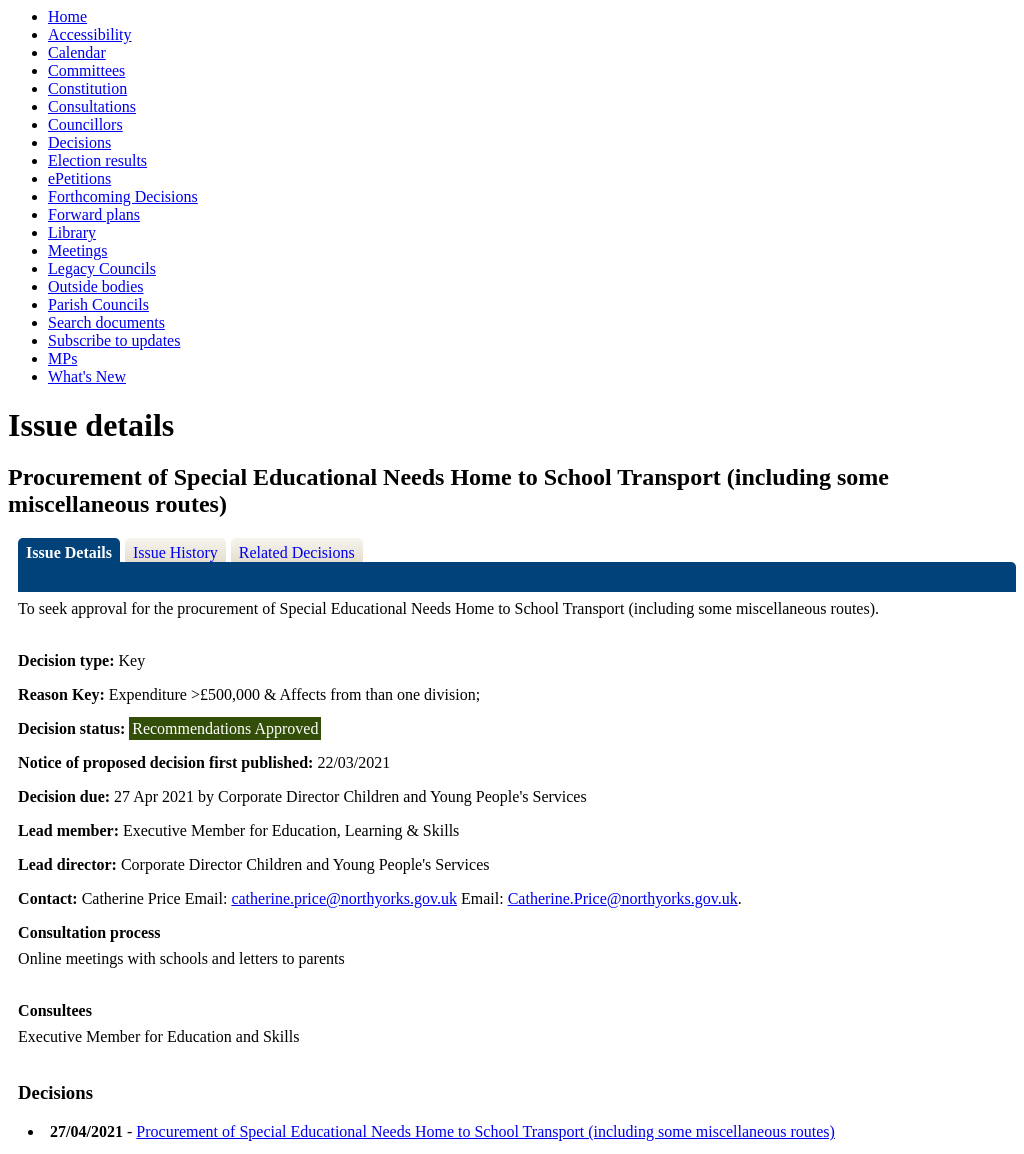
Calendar (77, 52)
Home (67, 16)
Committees (86, 70)
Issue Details (69, 552)
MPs (62, 358)
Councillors (85, 124)
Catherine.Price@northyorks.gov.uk (623, 898)
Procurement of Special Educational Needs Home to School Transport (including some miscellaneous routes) (485, 1131)
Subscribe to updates (114, 340)
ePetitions (79, 178)
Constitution (87, 88)
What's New (87, 376)
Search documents (106, 322)
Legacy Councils (102, 268)
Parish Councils (98, 304)
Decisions (79, 142)
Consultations (92, 106)
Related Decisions (297, 552)
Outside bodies (96, 286)
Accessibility (90, 34)
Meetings (78, 250)
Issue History (175, 552)
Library (72, 232)
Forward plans (94, 214)
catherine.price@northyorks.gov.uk (344, 898)
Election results (97, 160)
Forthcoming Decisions (123, 196)
